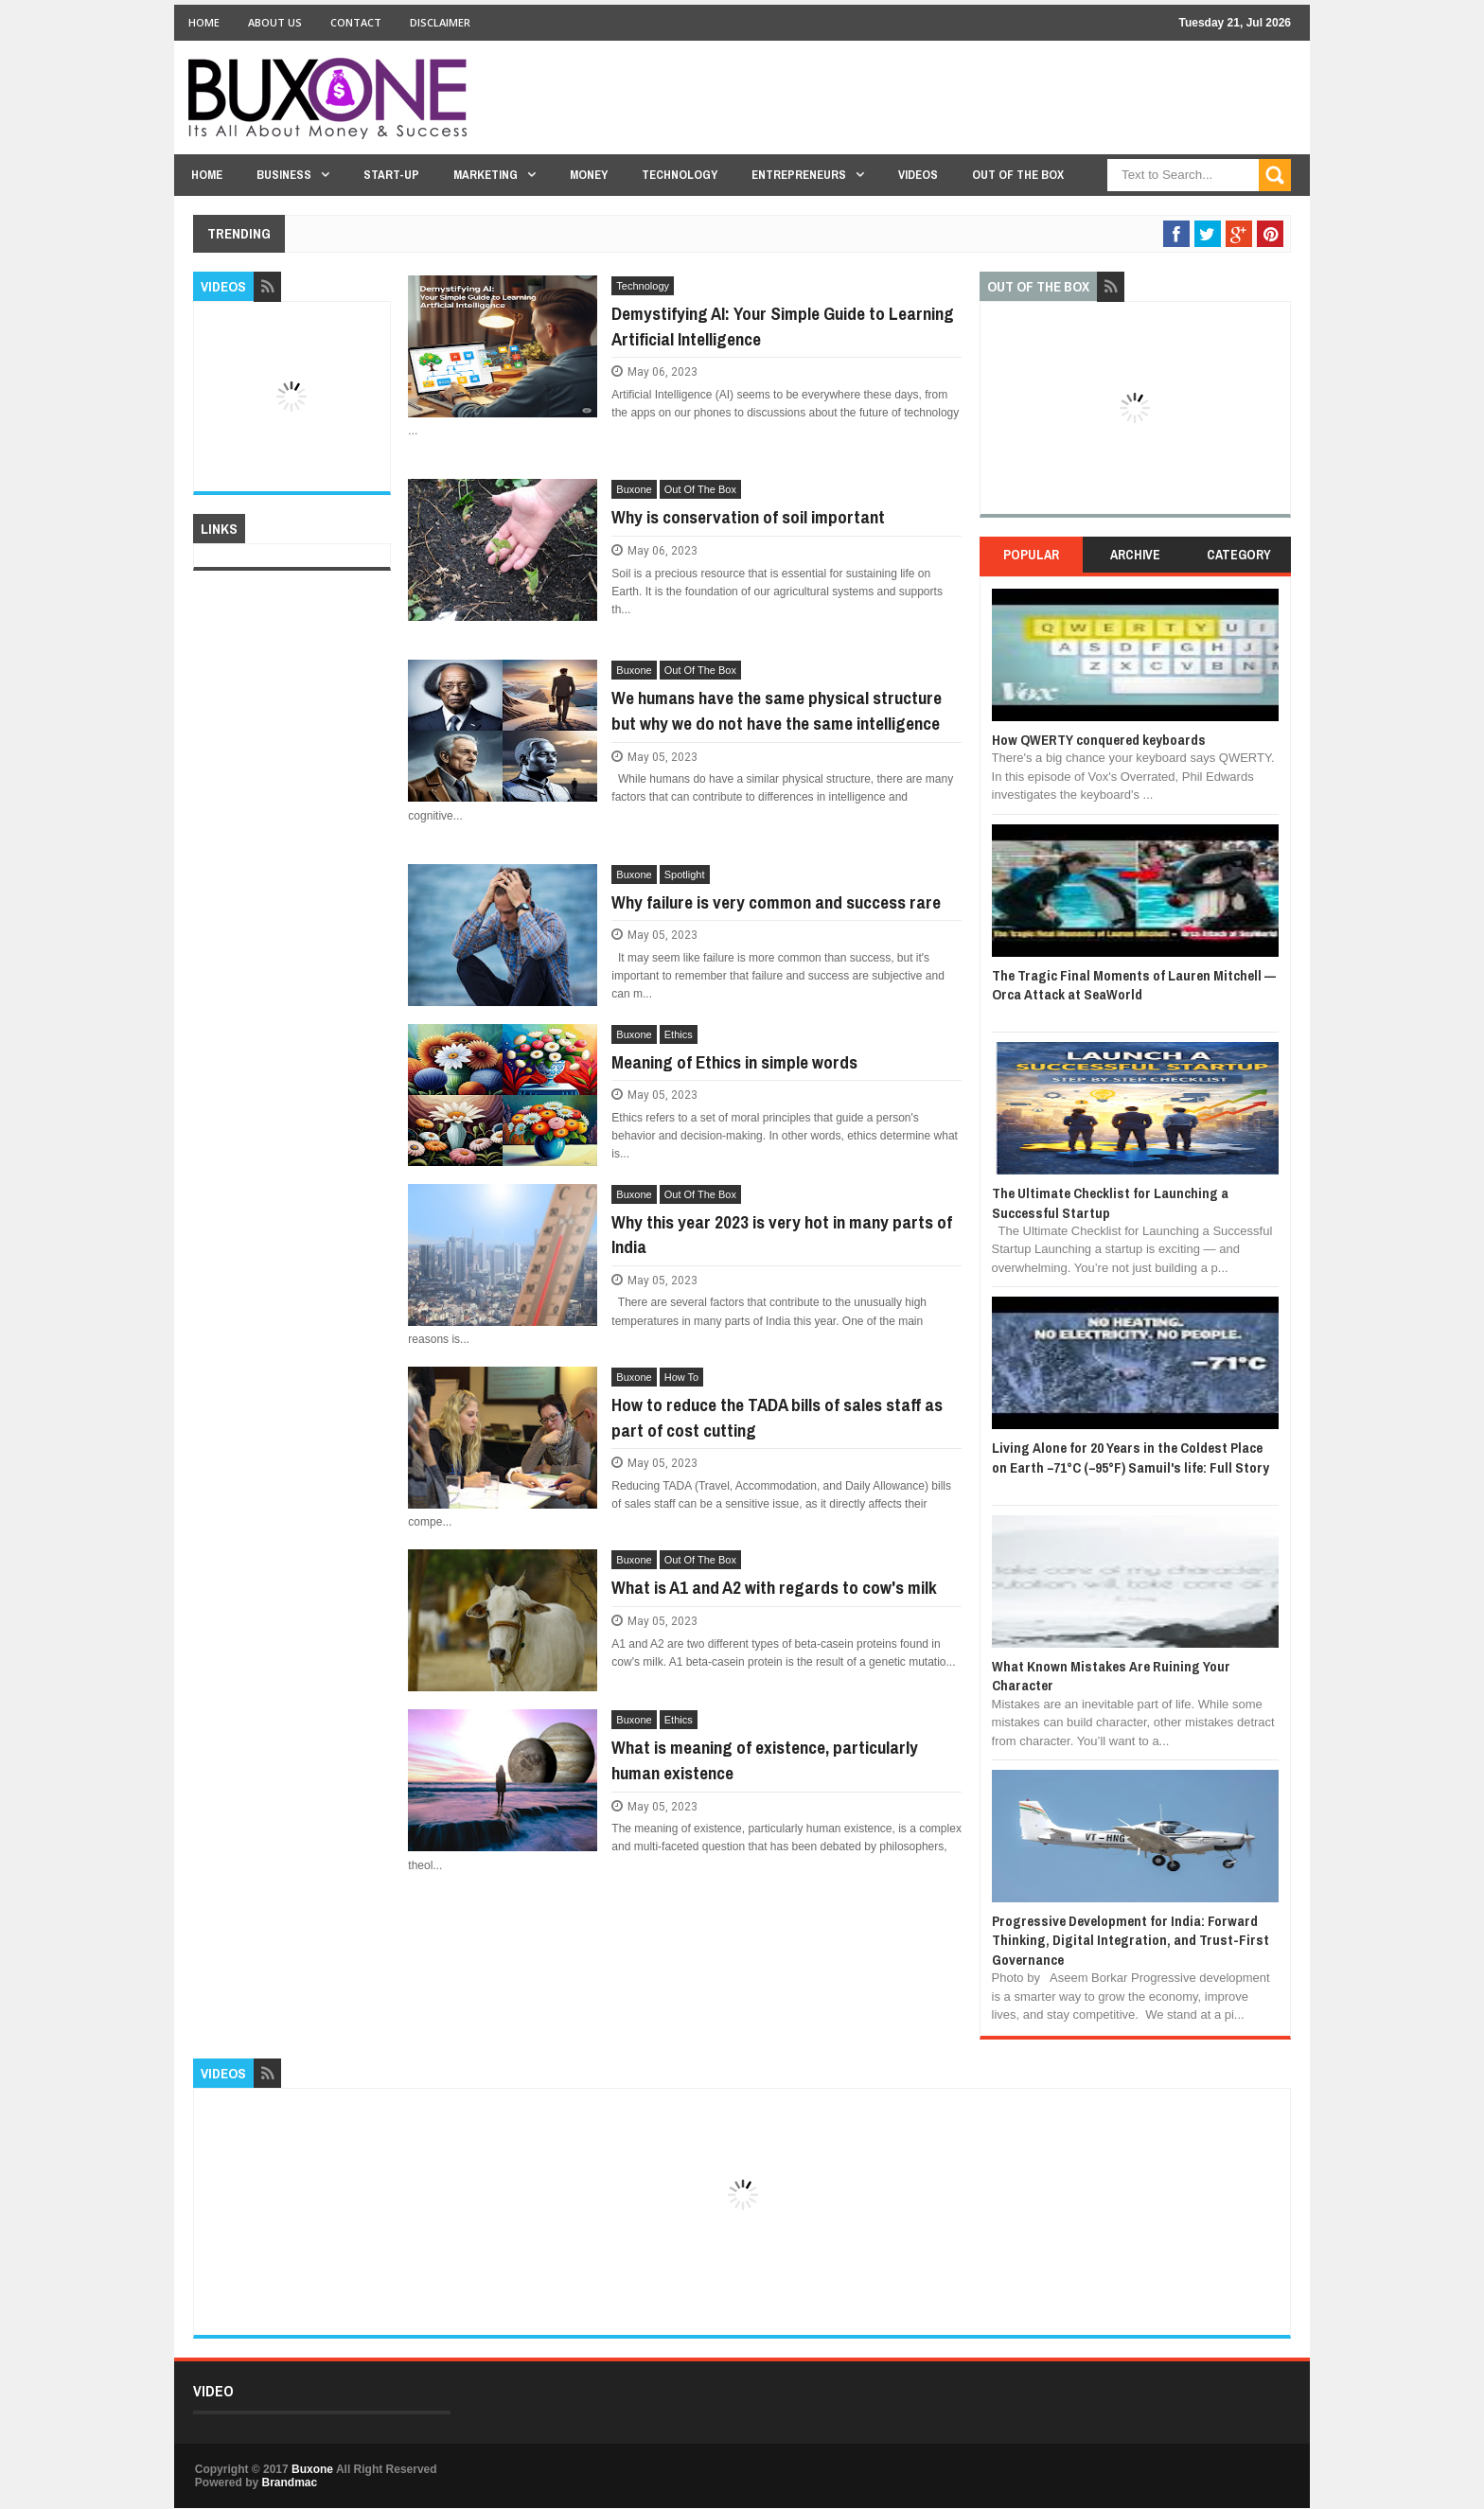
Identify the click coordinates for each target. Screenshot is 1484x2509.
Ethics (678, 1034)
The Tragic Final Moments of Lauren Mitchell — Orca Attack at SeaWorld (1134, 984)
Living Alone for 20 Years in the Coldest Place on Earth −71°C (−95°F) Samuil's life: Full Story (1130, 1457)
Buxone (633, 489)
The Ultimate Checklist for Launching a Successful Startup (1110, 1202)
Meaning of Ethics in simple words (734, 1062)
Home (204, 22)
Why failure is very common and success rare (776, 902)
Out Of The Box (1018, 175)
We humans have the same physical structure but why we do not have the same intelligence (776, 710)
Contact (355, 22)
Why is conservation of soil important (748, 516)
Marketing (485, 175)
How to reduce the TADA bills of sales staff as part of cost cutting (777, 1417)
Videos (918, 175)
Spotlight (684, 874)
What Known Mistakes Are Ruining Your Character (1111, 1675)
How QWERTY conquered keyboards (1099, 740)
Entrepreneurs (798, 175)
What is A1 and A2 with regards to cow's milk (774, 1587)
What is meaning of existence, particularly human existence (764, 1760)
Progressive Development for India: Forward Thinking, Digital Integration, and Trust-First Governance (1130, 1940)
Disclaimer (440, 22)
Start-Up (391, 175)
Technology (679, 175)
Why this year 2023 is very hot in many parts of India (781, 1235)
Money (589, 175)
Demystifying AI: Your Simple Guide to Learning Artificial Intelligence (782, 326)
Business (283, 175)
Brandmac (289, 2482)
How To (681, 1377)
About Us (275, 22)
